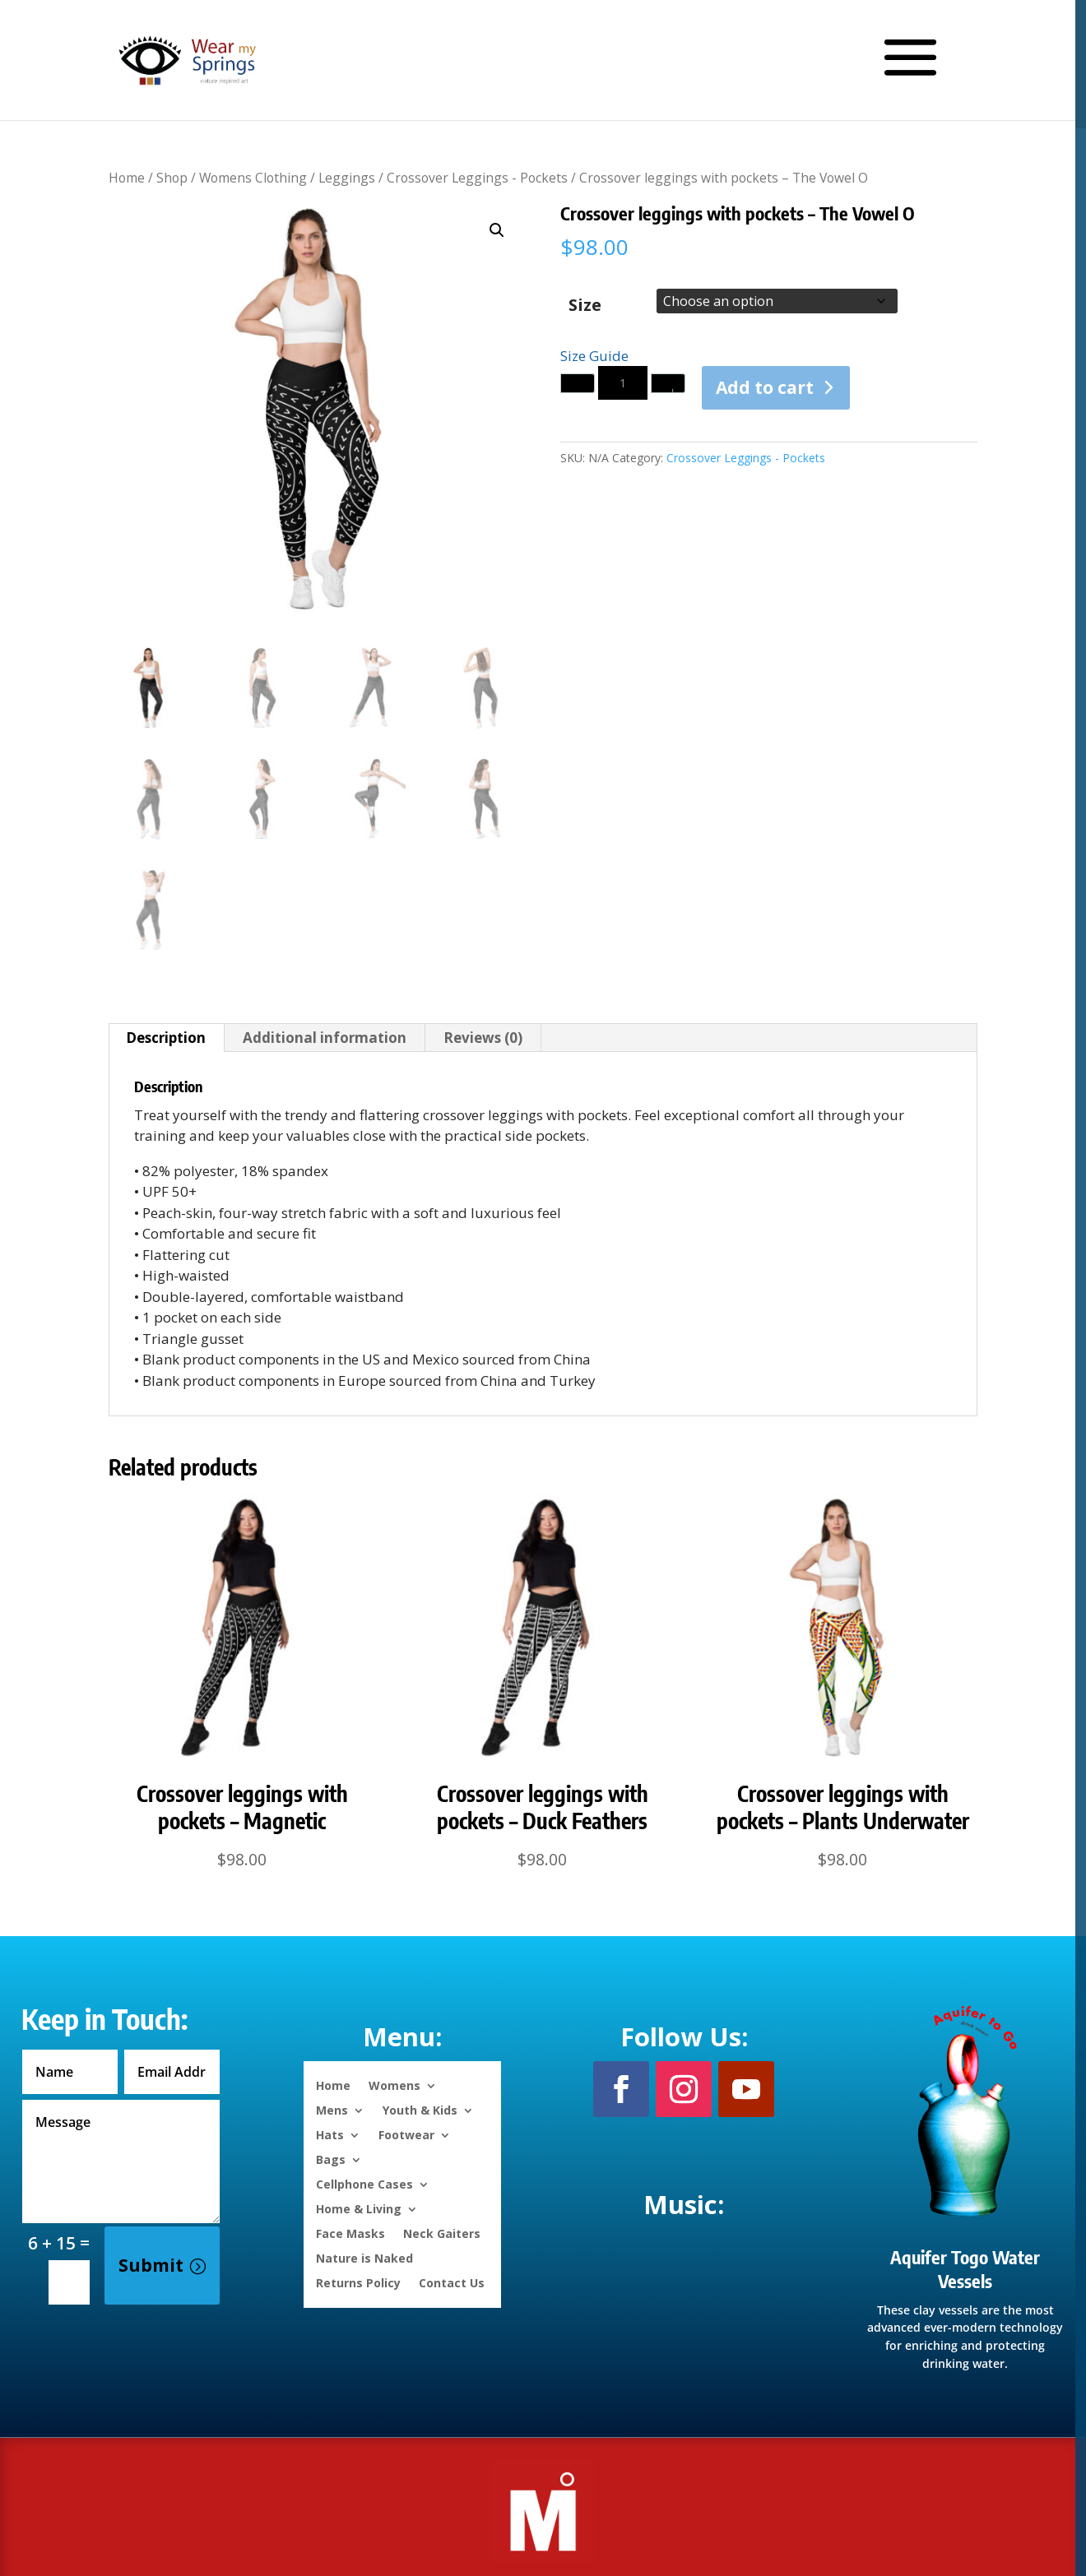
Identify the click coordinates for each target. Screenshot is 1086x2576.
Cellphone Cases (364, 2183)
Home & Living (358, 2208)
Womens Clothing (253, 178)
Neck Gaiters (441, 2233)
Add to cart (765, 387)
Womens (394, 2085)
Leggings (346, 178)
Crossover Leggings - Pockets (477, 178)
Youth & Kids (420, 2109)
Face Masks (350, 2233)
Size (585, 305)
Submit (150, 2265)
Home (127, 178)
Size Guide (594, 355)
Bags (331, 2159)
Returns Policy (358, 2282)
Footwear (406, 2134)
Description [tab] (166, 1037)
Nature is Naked (364, 2257)
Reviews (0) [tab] (482, 1037)
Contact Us (452, 2282)
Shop (172, 178)
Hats (330, 2134)
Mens (332, 2109)
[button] (497, 230)
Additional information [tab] (324, 1037)
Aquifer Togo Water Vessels (965, 2268)
